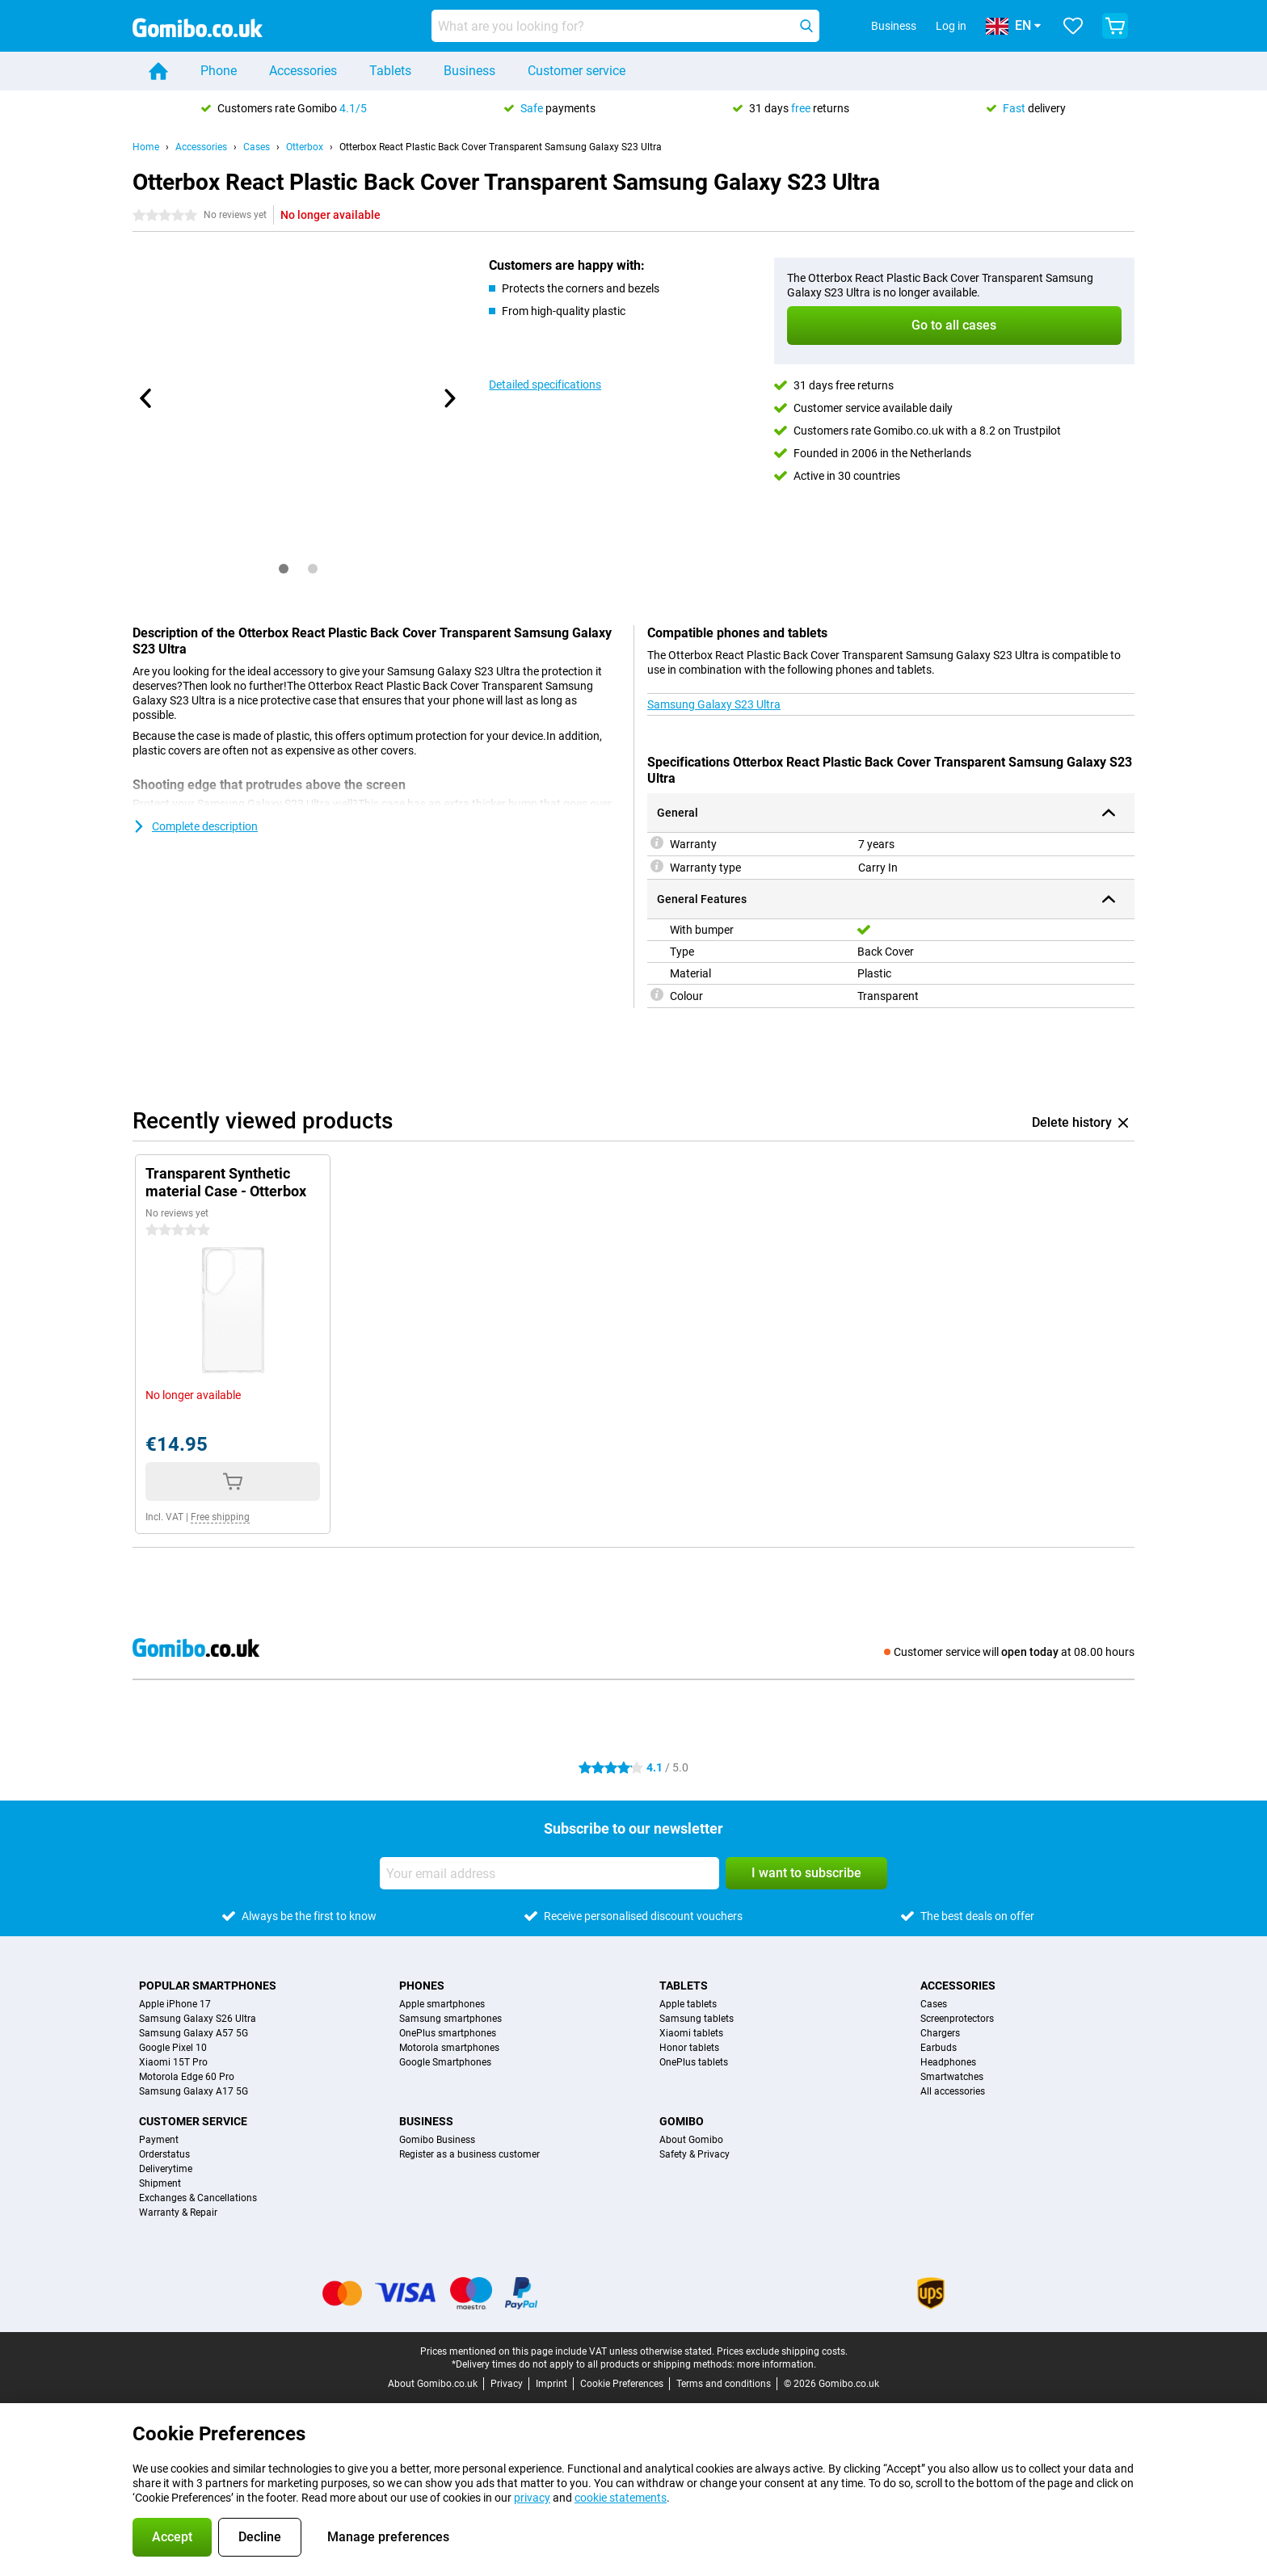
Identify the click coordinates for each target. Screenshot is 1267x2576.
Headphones (948, 2062)
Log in (951, 25)
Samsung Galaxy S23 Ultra (714, 704)
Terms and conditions (723, 2383)
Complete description (195, 826)
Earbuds (938, 2047)
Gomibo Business (437, 2139)
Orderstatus (164, 2154)
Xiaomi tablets (691, 2033)
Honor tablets (689, 2047)
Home (146, 147)
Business (469, 70)
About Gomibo (691, 2139)
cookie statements (621, 2497)
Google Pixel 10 (173, 2047)
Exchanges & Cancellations (198, 2198)
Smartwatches (951, 2076)
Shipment (160, 2183)
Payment (159, 2139)
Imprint (551, 2383)
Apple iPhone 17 (175, 2004)
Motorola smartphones (449, 2047)
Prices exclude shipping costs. (782, 2351)
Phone (218, 70)
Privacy (506, 2383)
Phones (421, 1985)
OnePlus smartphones (447, 2033)
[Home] (158, 71)
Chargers (940, 2033)
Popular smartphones (207, 1985)
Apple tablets (688, 2004)
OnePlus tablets (693, 2062)
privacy (532, 2497)
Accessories (303, 70)
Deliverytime (165, 2169)
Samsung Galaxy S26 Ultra (197, 2018)
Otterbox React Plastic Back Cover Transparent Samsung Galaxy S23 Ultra (500, 147)
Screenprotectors (957, 2018)
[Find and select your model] (625, 26)
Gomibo (681, 2121)
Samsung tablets (696, 2018)
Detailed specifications (545, 384)
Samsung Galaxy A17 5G (193, 2091)
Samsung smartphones (450, 2018)
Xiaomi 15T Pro (173, 2062)
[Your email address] (549, 1873)
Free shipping (220, 1517)
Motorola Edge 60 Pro (186, 2076)
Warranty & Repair (178, 2212)
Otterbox (304, 147)
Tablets (390, 70)
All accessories (952, 2091)
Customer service (576, 70)
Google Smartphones (445, 2062)
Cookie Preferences (621, 2383)
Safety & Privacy (694, 2154)
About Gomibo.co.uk (433, 2383)
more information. (776, 2364)
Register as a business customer (469, 2154)
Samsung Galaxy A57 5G (193, 2033)
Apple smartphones (442, 2004)
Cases (256, 147)
